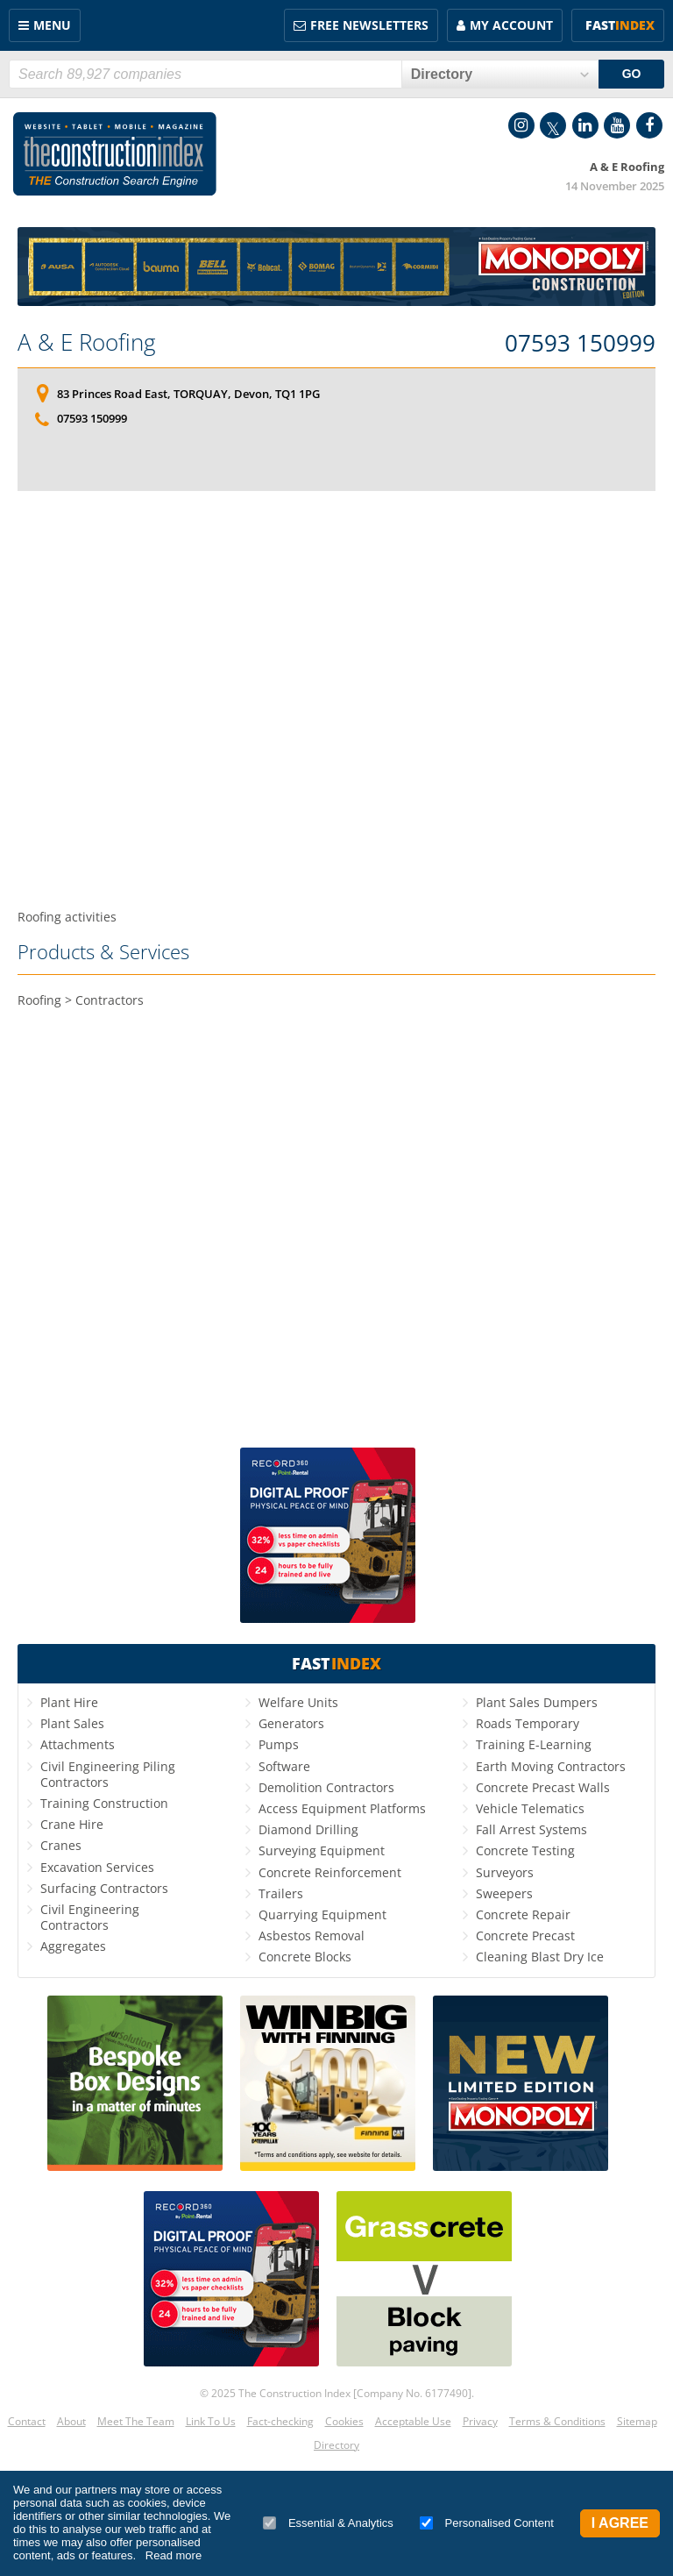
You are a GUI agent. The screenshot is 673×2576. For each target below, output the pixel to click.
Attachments (77, 1744)
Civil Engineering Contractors (89, 1917)
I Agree (620, 2523)
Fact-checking (280, 2421)
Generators (291, 1723)
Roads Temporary (527, 1723)
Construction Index (114, 154)
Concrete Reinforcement (330, 1872)
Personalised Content (487, 2523)
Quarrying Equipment (322, 1914)
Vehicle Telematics (530, 1808)
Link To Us (211, 2421)
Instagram (521, 125)
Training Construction (104, 1803)
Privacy (480, 2421)
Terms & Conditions (557, 2421)
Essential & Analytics (328, 2523)
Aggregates (73, 1946)
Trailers (281, 1893)
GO (631, 74)
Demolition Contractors (326, 1787)
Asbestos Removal (312, 1935)
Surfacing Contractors (104, 1888)
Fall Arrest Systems (531, 1829)
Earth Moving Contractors (551, 1766)
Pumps (279, 1744)
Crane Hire (71, 1824)
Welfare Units (298, 1702)
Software (284, 1766)
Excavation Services (97, 1867)
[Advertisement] (336, 700)
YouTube (617, 125)
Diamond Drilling (308, 1829)
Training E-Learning (534, 1744)
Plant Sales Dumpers (537, 1702)
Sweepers (504, 1893)
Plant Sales (72, 1723)
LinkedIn (585, 125)
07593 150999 (580, 344)
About (71, 2421)
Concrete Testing (525, 1850)
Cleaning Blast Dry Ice (540, 1956)
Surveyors (505, 1872)
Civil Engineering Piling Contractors (107, 1774)
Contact (27, 2421)
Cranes (60, 1845)
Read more (173, 2555)
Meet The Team (135, 2421)
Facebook (649, 125)
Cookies (344, 2421)
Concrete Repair (523, 1914)
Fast (620, 25)
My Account (511, 25)
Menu (52, 25)
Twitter (553, 125)
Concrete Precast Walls (543, 1787)
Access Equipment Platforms (342, 1808)
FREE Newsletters (369, 25)
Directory (336, 2444)
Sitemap (637, 2421)
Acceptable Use (413, 2421)
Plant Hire (69, 1702)
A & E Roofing (87, 342)
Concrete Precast (525, 1935)
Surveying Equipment (322, 1850)
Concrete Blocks (305, 1956)
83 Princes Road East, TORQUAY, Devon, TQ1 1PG (188, 394)
